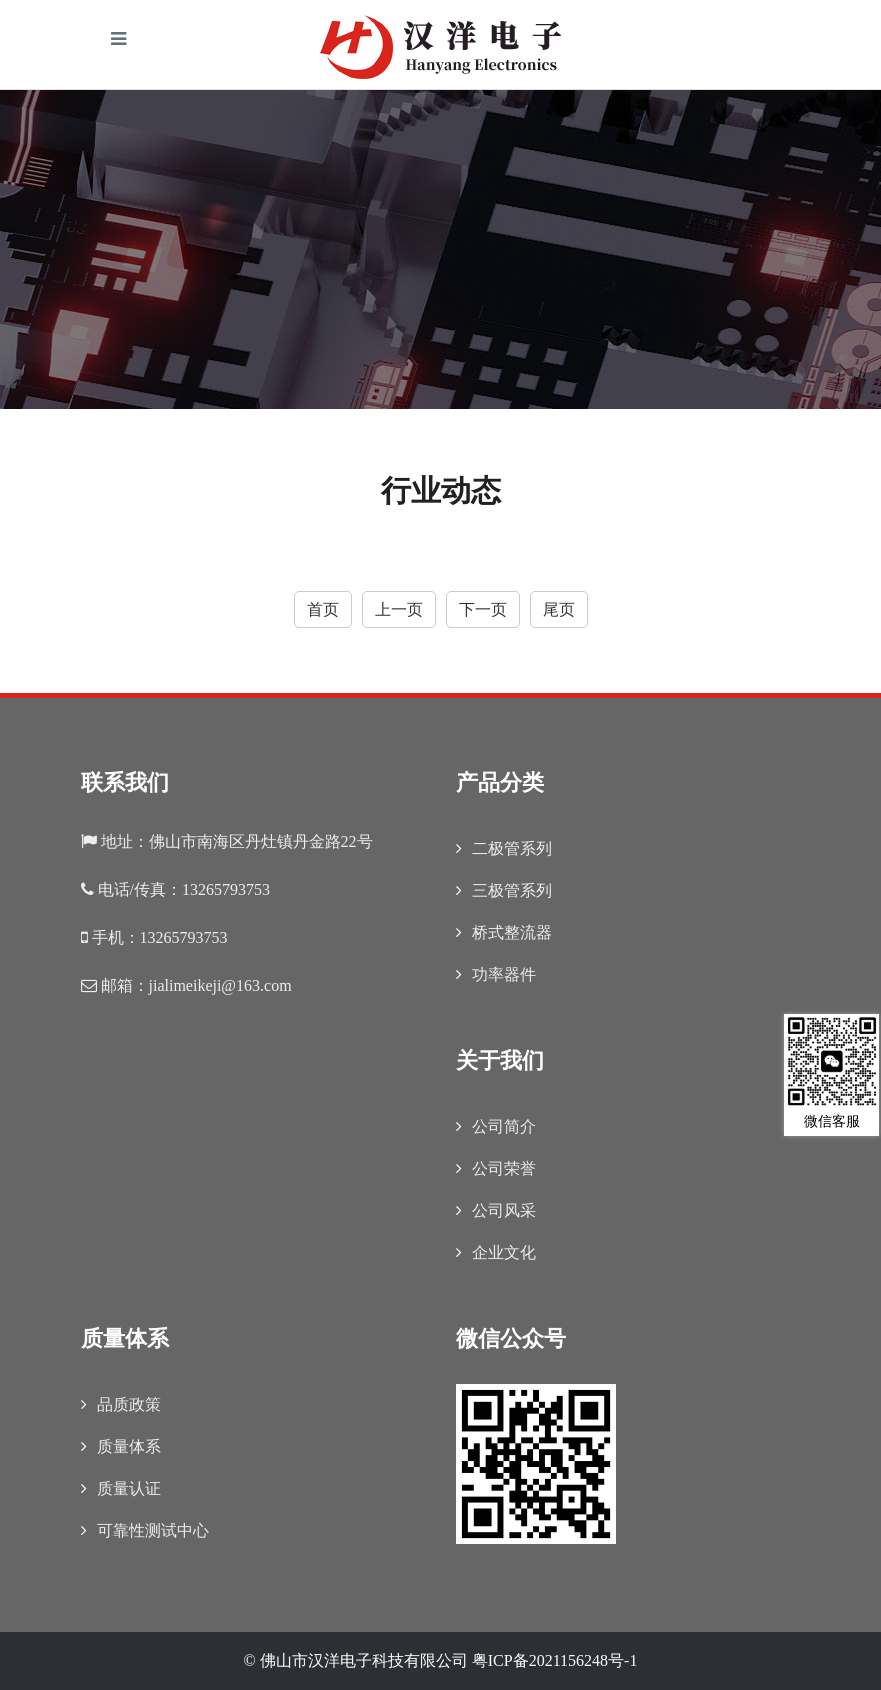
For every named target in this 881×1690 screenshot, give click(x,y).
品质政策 (121, 1404)
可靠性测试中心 (145, 1530)
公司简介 (496, 1126)
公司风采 (496, 1210)
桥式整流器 (504, 932)
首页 (323, 609)
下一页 (483, 609)
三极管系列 (504, 890)
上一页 (399, 609)
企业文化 (496, 1252)
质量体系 (121, 1446)
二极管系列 (504, 848)
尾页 (559, 609)
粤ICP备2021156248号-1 (555, 1660)
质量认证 (121, 1488)
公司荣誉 (496, 1168)
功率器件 (496, 974)
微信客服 (831, 1071)
